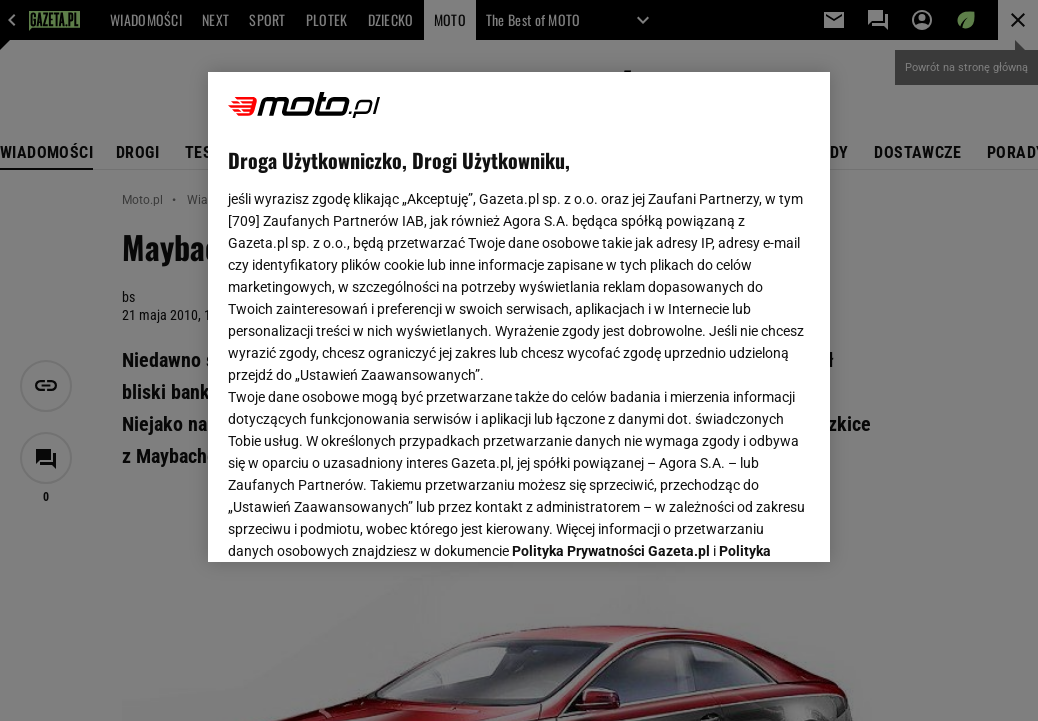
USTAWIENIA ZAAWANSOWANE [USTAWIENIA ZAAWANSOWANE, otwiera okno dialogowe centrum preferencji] (358, 522)
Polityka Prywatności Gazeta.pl (611, 297)
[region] (519, 317)
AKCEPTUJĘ (742, 523)
